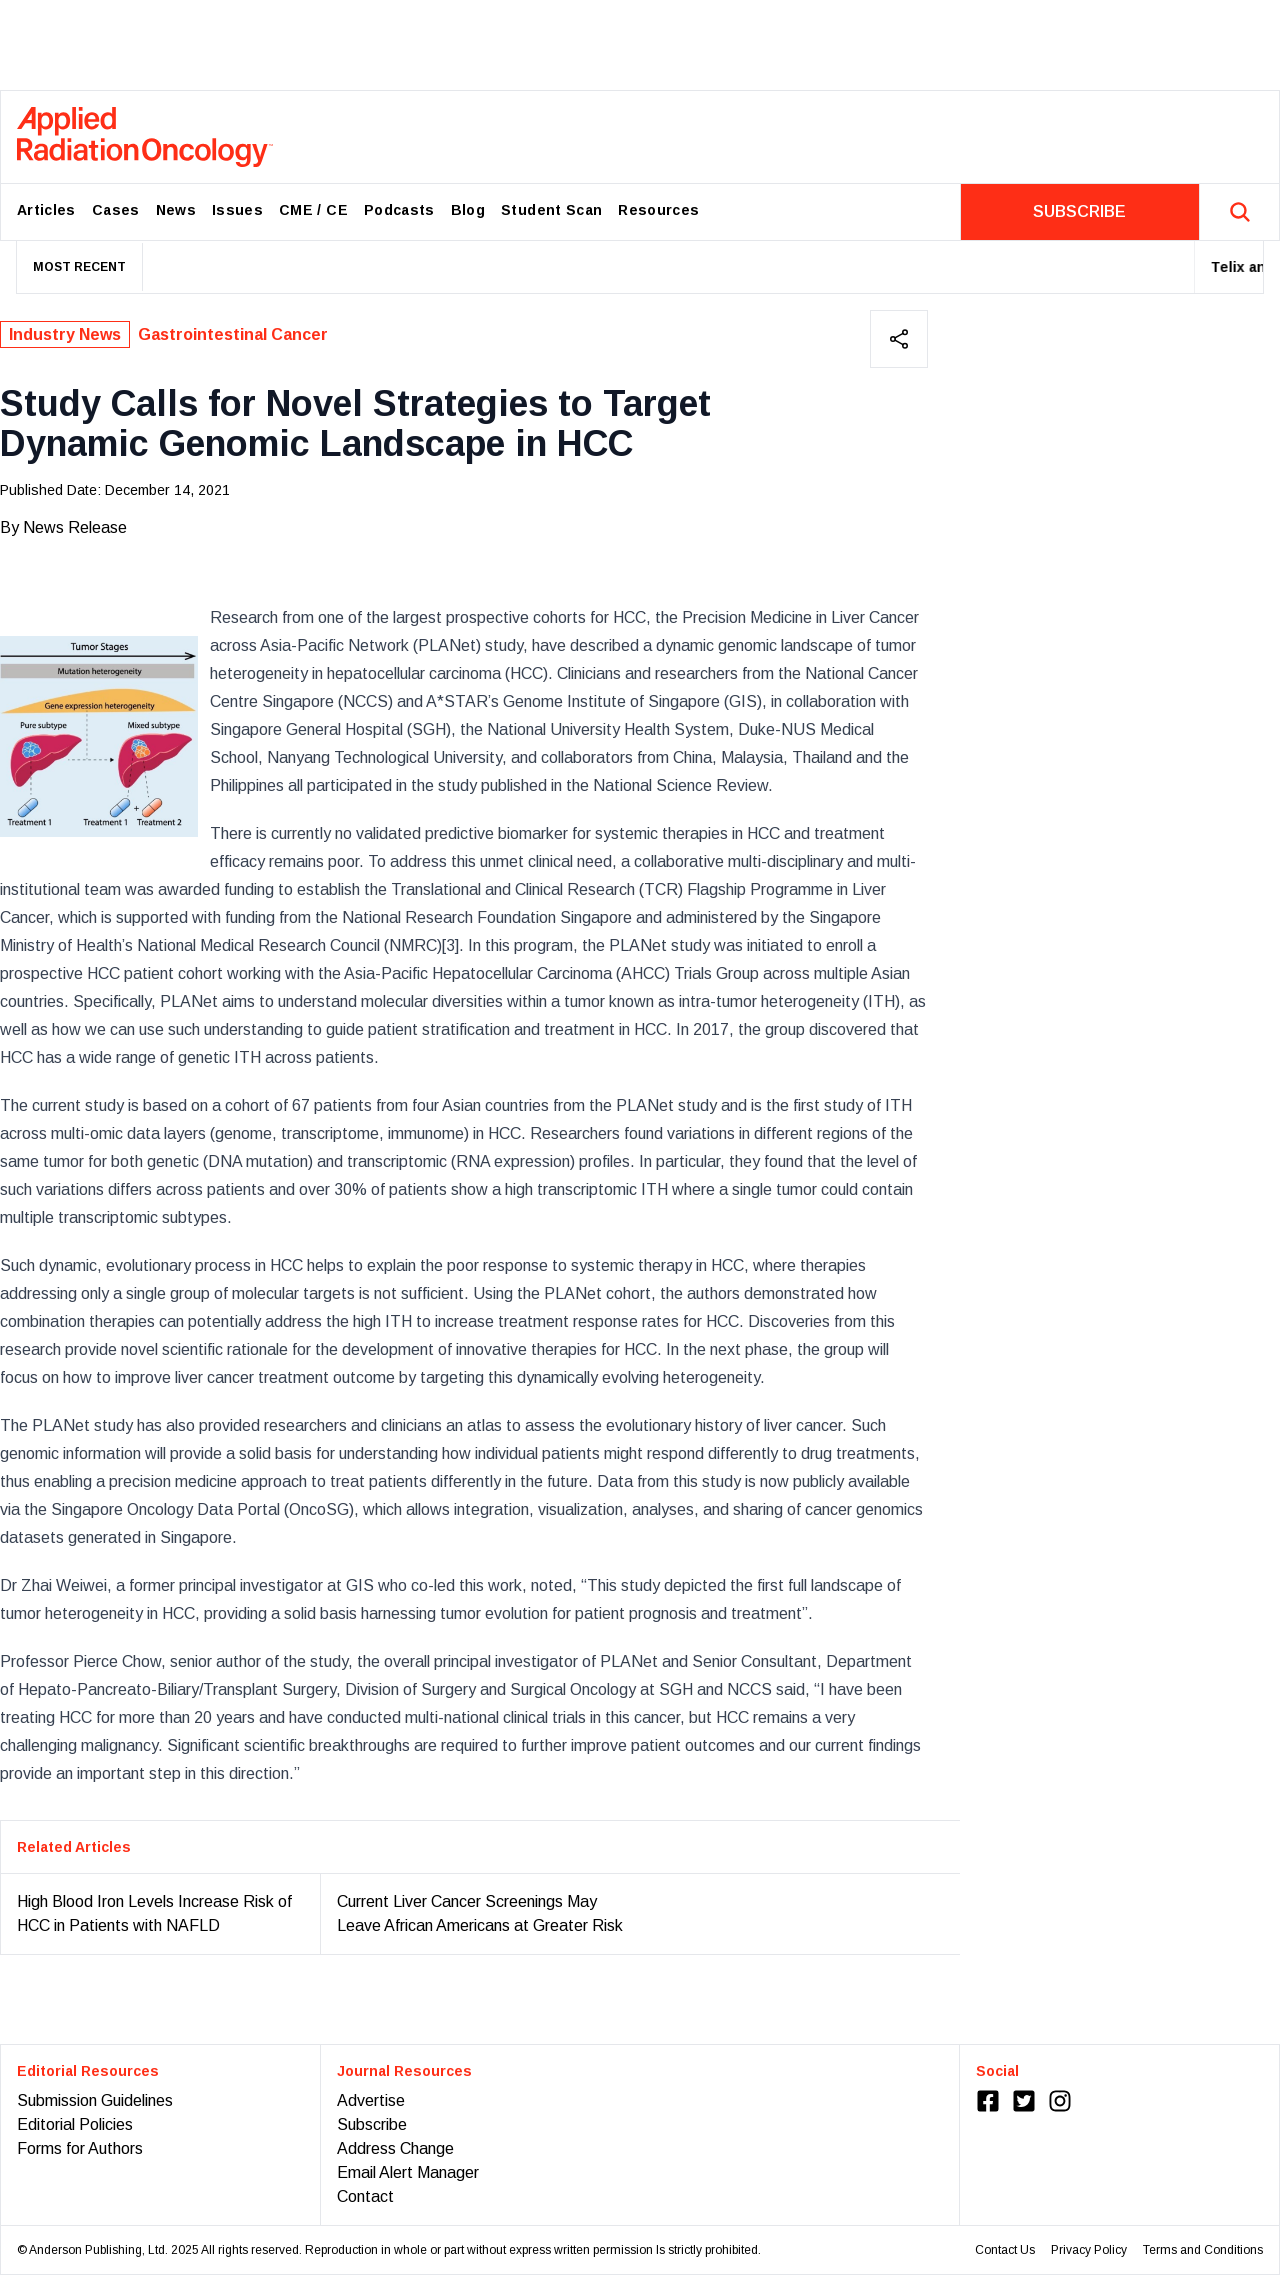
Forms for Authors (80, 2148)
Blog (468, 210)
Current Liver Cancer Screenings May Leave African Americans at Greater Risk (480, 1913)
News (176, 210)
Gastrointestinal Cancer (233, 334)
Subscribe (372, 2124)
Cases (116, 210)
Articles (46, 210)
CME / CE (313, 210)
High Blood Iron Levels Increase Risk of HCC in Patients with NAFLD (154, 1913)
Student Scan (551, 210)
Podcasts (399, 210)
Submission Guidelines (95, 2100)
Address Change (395, 2148)
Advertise (371, 2100)
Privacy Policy (1089, 2250)
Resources (658, 210)
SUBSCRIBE (1079, 211)
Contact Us (1005, 2250)
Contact (365, 2196)
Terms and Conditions (1203, 2250)
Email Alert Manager (408, 2172)
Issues (237, 210)
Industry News (65, 334)
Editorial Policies (75, 2124)
